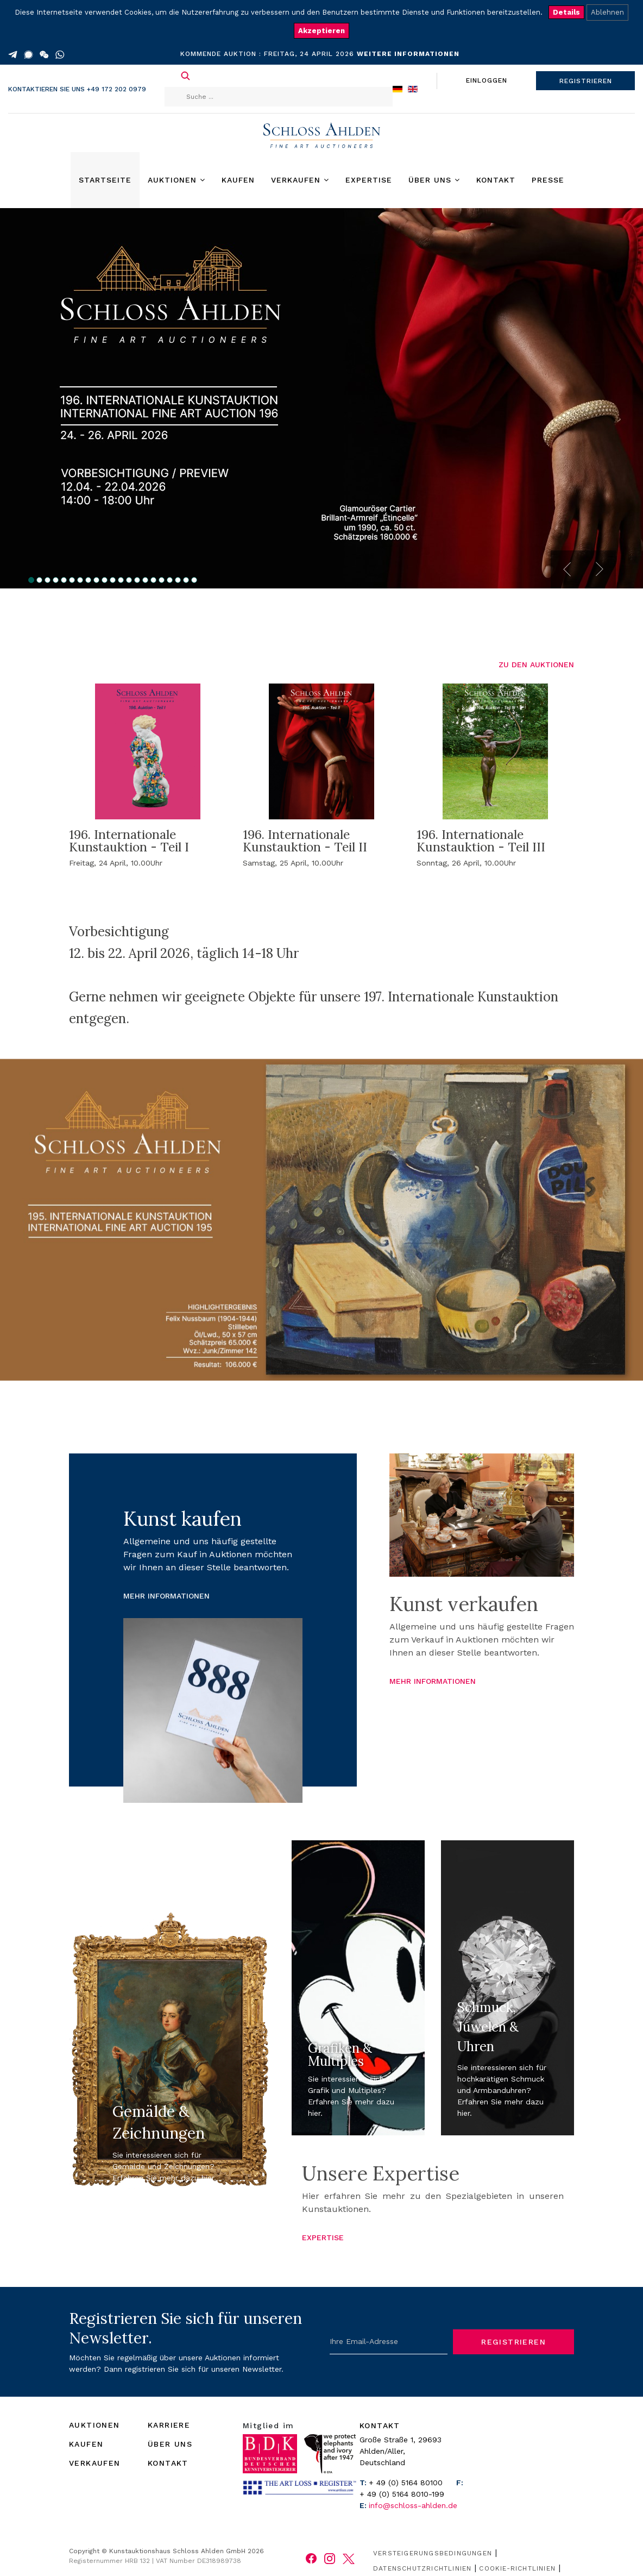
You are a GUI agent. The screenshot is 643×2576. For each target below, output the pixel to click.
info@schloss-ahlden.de (413, 2505)
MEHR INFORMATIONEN (166, 1595)
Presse (548, 180)
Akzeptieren (321, 31)
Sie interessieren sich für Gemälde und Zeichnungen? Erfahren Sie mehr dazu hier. (164, 2166)
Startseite (105, 180)
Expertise (368, 180)
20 (186, 580)
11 (113, 580)
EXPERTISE (323, 2237)
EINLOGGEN (486, 80)
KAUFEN (86, 2444)
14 (137, 580)
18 (170, 580)
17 (162, 580)
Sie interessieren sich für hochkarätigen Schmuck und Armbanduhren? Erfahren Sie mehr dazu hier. (501, 2090)
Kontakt (495, 180)
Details (566, 12)
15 (145, 580)
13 (129, 580)
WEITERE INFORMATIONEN (408, 54)
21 (194, 580)
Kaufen (238, 180)
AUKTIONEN (94, 2425)
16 (153, 580)
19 (178, 580)
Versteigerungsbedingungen (432, 2553)
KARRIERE (169, 2425)
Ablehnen (607, 12)
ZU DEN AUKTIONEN (536, 664)
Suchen (185, 75)
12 (121, 580)
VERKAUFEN (95, 2463)
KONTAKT (168, 2463)
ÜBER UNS (170, 2444)
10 (105, 580)
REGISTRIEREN (585, 81)
